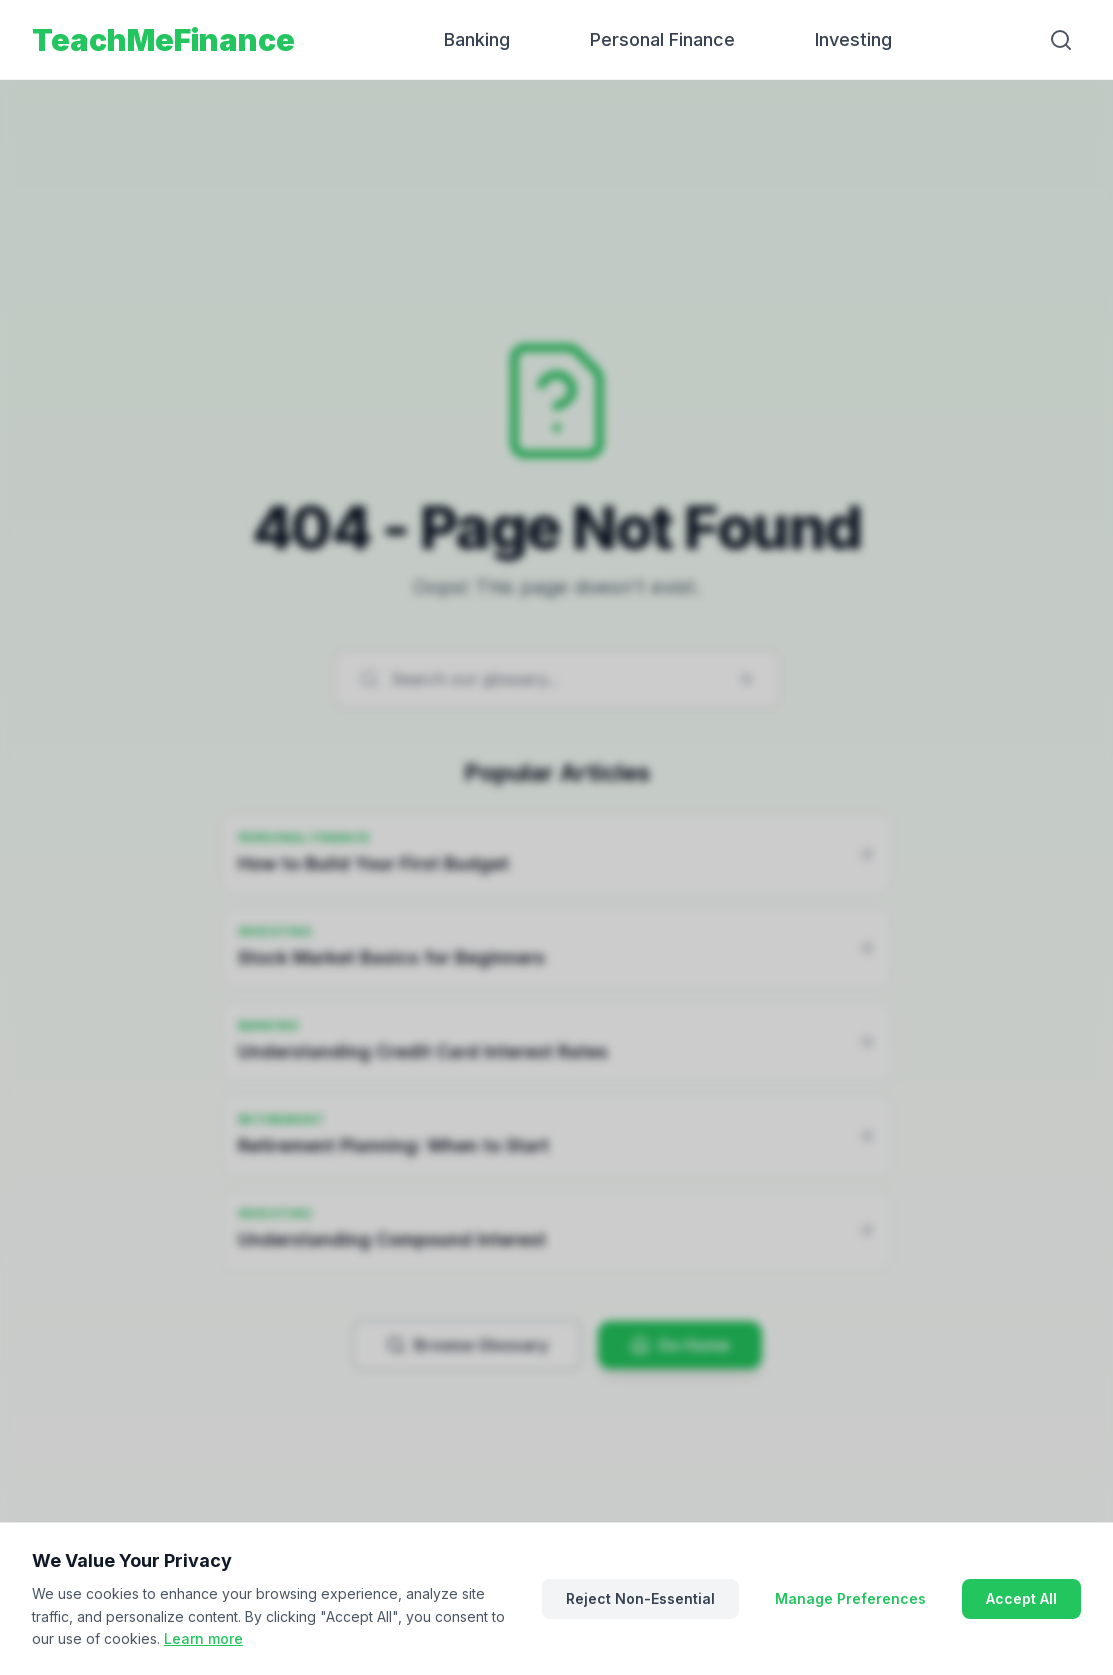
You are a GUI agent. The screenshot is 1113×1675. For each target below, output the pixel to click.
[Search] (1061, 40)
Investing (853, 39)
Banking (477, 39)
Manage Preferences (850, 1598)
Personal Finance (662, 39)
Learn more (203, 1638)
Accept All (1021, 1598)
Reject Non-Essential (640, 1598)
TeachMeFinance (163, 40)
